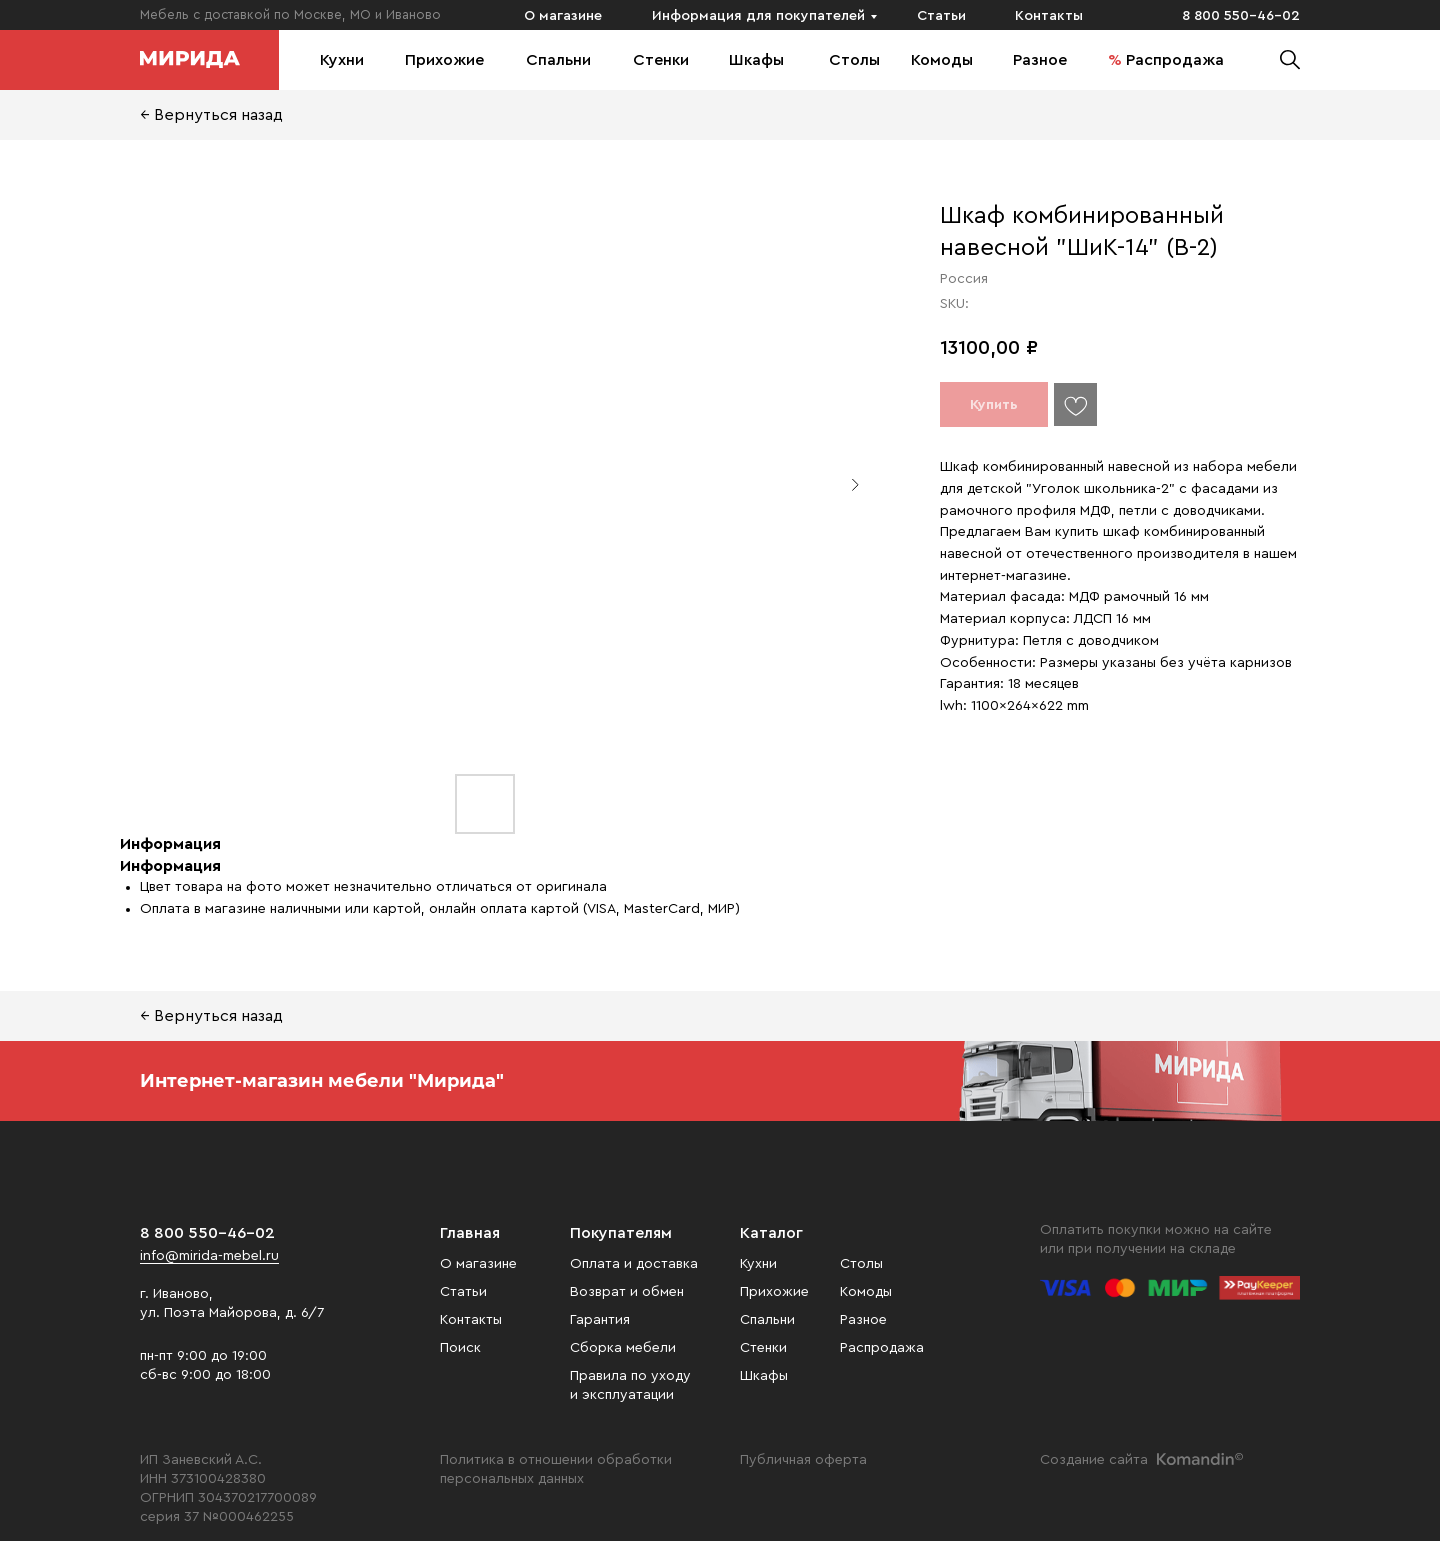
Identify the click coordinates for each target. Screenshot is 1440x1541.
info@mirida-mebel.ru (209, 1256)
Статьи (941, 16)
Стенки (661, 60)
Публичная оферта (803, 1460)
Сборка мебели (623, 1348)
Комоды (942, 60)
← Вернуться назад (211, 115)
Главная (470, 1233)
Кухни (342, 60)
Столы (854, 60)
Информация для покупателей (758, 16)
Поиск (460, 1348)
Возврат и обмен (627, 1292)
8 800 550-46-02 (1241, 16)
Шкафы (756, 60)
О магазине (563, 16)
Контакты (1049, 16)
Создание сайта (1094, 1460)
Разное (1040, 60)
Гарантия (600, 1320)
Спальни (558, 60)
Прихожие (444, 60)
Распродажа (1175, 60)
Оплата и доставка (634, 1264)
